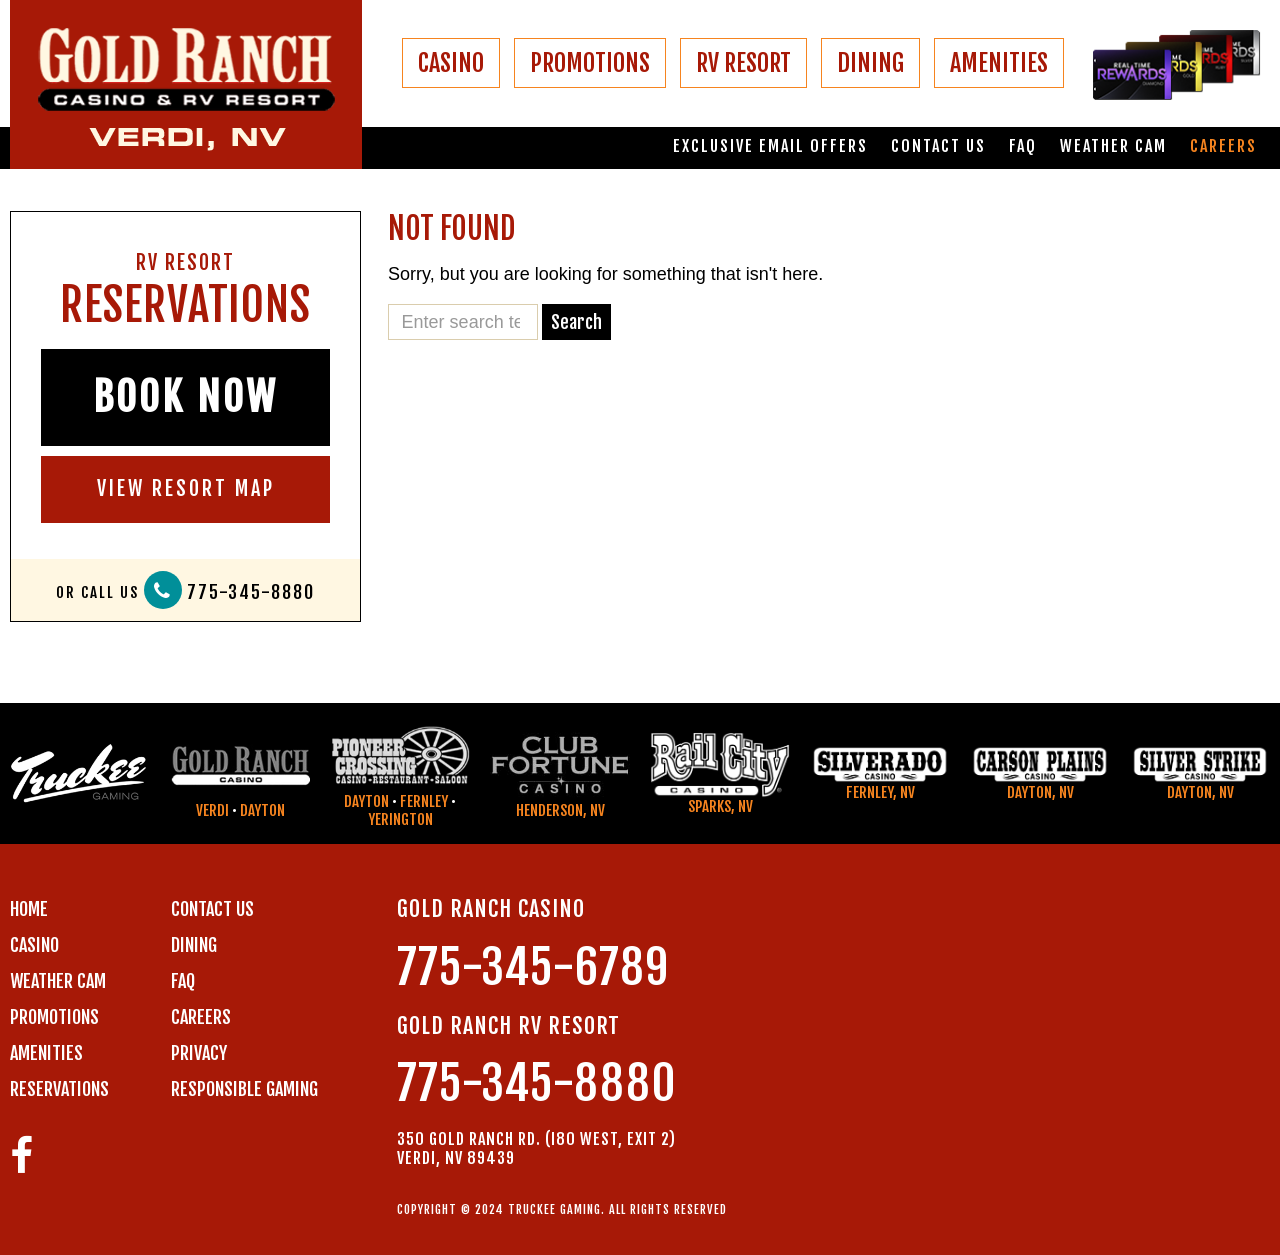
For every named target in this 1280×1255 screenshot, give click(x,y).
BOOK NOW (185, 397)
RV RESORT (743, 63)
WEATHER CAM (58, 981)
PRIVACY (199, 1053)
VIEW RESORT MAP (186, 488)
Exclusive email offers (770, 146)
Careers (1223, 146)
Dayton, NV (1040, 792)
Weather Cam (1113, 146)
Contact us (938, 146)
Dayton (262, 810)
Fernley (424, 801)
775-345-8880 (251, 592)
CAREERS (201, 1017)
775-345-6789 (533, 967)
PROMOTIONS (590, 63)
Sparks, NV (720, 806)
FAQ (1023, 146)
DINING (870, 63)
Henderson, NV (560, 810)
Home (29, 909)
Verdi (212, 810)
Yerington (400, 819)
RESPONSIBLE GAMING (244, 1089)
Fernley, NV (880, 792)
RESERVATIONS (59, 1089)
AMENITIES (999, 63)
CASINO (451, 63)
